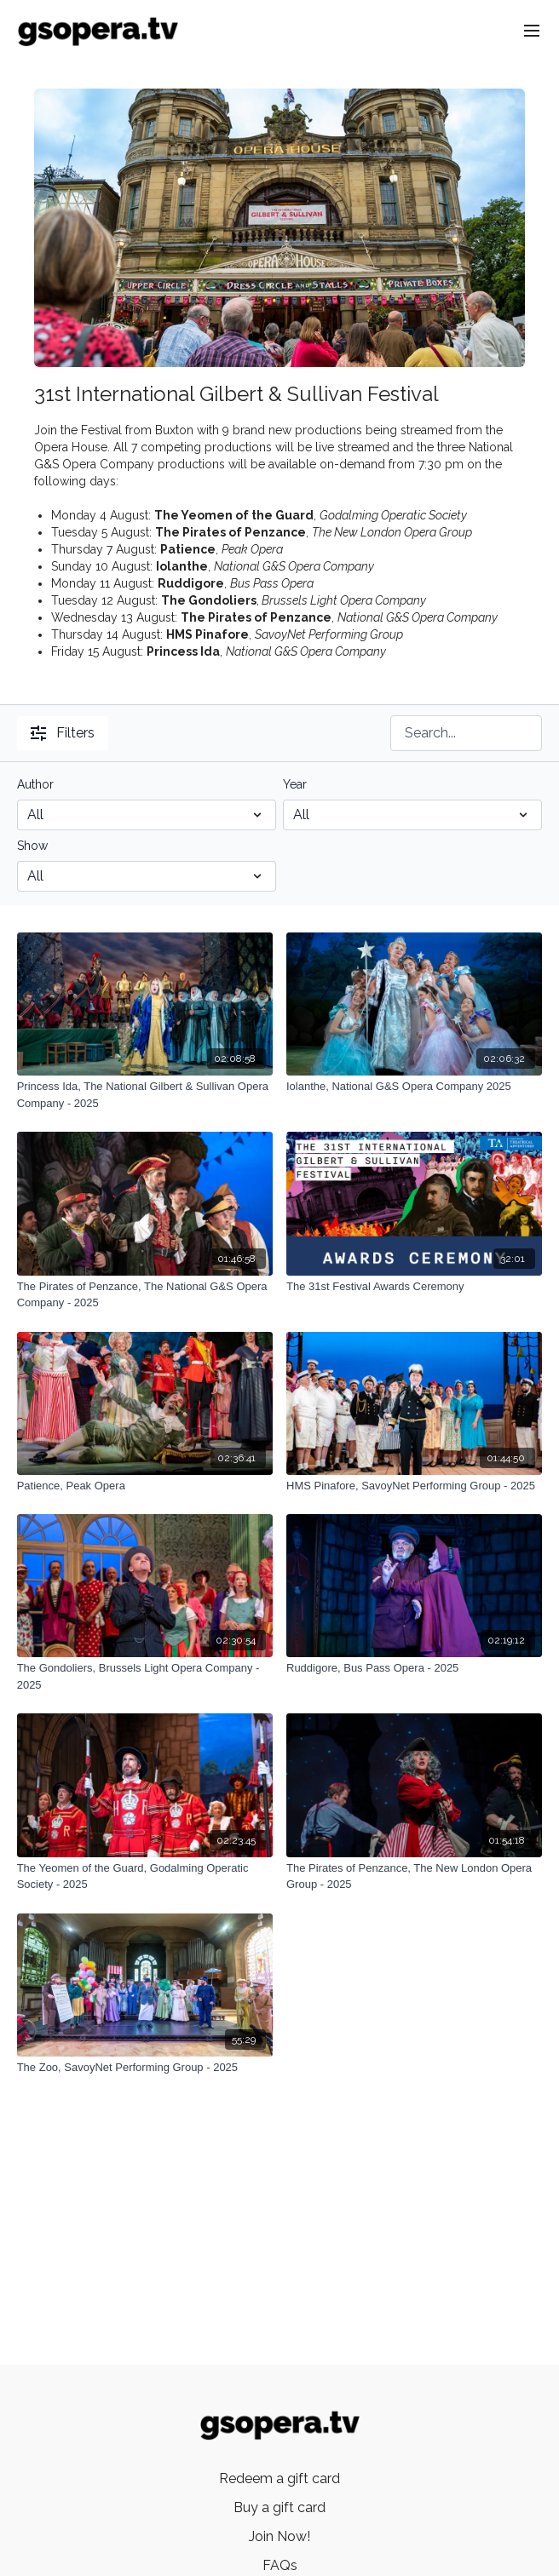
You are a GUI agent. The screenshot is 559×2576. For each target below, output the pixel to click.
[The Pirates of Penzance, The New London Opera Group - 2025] (414, 1876)
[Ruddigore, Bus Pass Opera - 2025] (414, 1668)
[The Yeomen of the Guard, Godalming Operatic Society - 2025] (145, 1876)
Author (35, 784)
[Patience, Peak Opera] (145, 1486)
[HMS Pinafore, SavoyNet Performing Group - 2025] (414, 1486)
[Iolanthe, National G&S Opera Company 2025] (414, 1086)
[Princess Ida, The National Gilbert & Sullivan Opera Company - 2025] (145, 1094)
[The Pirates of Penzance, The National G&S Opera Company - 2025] (145, 1294)
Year (295, 784)
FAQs (279, 2565)
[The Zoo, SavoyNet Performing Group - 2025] (145, 2067)
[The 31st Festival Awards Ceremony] (414, 1286)
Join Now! (279, 2536)
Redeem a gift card (279, 2478)
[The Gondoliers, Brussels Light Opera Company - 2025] (145, 1676)
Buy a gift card (279, 2507)
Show (32, 845)
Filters (63, 733)
